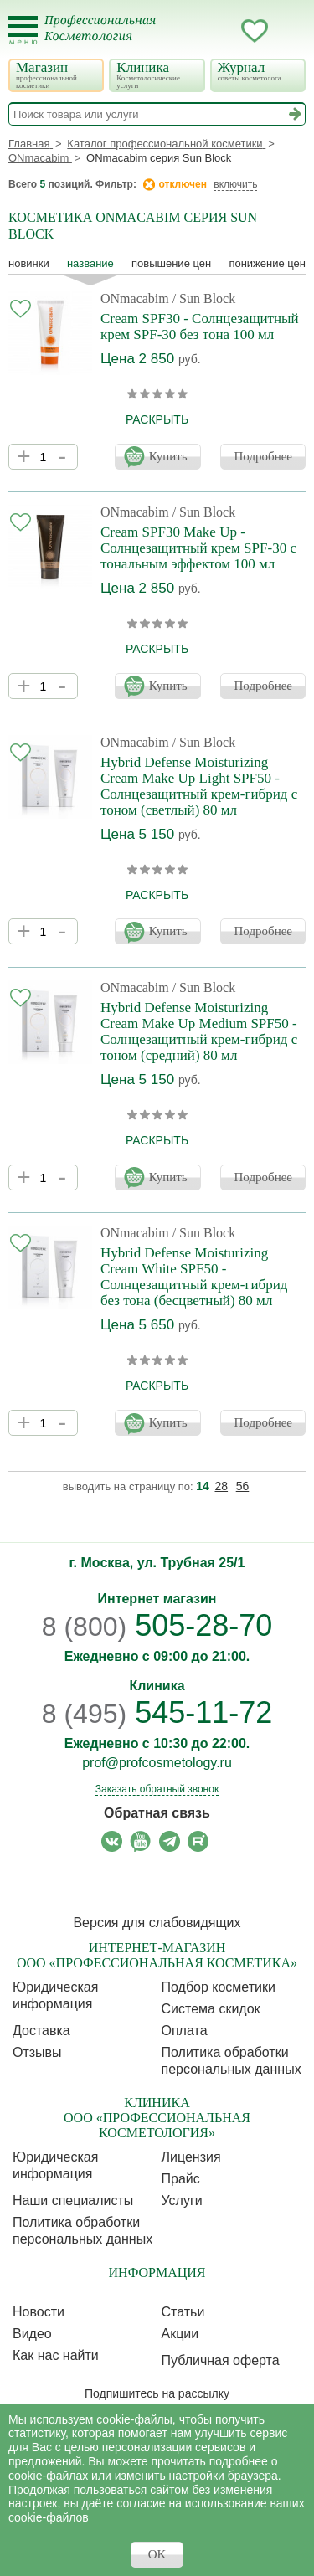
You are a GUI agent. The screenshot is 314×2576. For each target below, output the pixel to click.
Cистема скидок (211, 2009)
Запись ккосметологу (187, 31)
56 (243, 1486)
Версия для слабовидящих (156, 1922)
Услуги (182, 2200)
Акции (180, 2334)
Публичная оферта (221, 2360)
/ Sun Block (204, 298)
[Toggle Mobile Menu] (23, 30)
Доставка (41, 2030)
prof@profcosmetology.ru (157, 1763)
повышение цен (171, 263)
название (90, 263)
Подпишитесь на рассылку (157, 2393)
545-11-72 (157, 1712)
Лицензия (191, 2157)
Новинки (28, 263)
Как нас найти (56, 2355)
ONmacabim (134, 298)
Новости (38, 2312)
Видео (32, 2334)
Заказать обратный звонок (157, 1789)
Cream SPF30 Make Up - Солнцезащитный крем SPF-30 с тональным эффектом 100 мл (198, 548)
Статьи (183, 2312)
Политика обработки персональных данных (231, 2060)
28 (222, 1486)
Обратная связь (157, 1813)
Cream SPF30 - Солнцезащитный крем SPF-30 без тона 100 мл (199, 326)
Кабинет (221, 31)
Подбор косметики (218, 1987)
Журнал (257, 70)
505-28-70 (157, 1625)
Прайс (181, 2179)
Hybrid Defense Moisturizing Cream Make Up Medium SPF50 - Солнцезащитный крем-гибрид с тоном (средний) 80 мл (198, 1031)
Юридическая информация (55, 1995)
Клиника (155, 74)
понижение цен (267, 263)
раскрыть (157, 419)
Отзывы (37, 2052)
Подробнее (263, 456)
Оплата (185, 2030)
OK (157, 2554)
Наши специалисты (73, 2200)
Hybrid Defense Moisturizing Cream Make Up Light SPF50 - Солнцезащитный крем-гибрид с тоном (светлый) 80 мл (198, 786)
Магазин (55, 74)
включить (235, 184)
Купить (168, 456)
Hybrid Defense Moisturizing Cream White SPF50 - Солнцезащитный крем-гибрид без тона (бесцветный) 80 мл (193, 1277)
